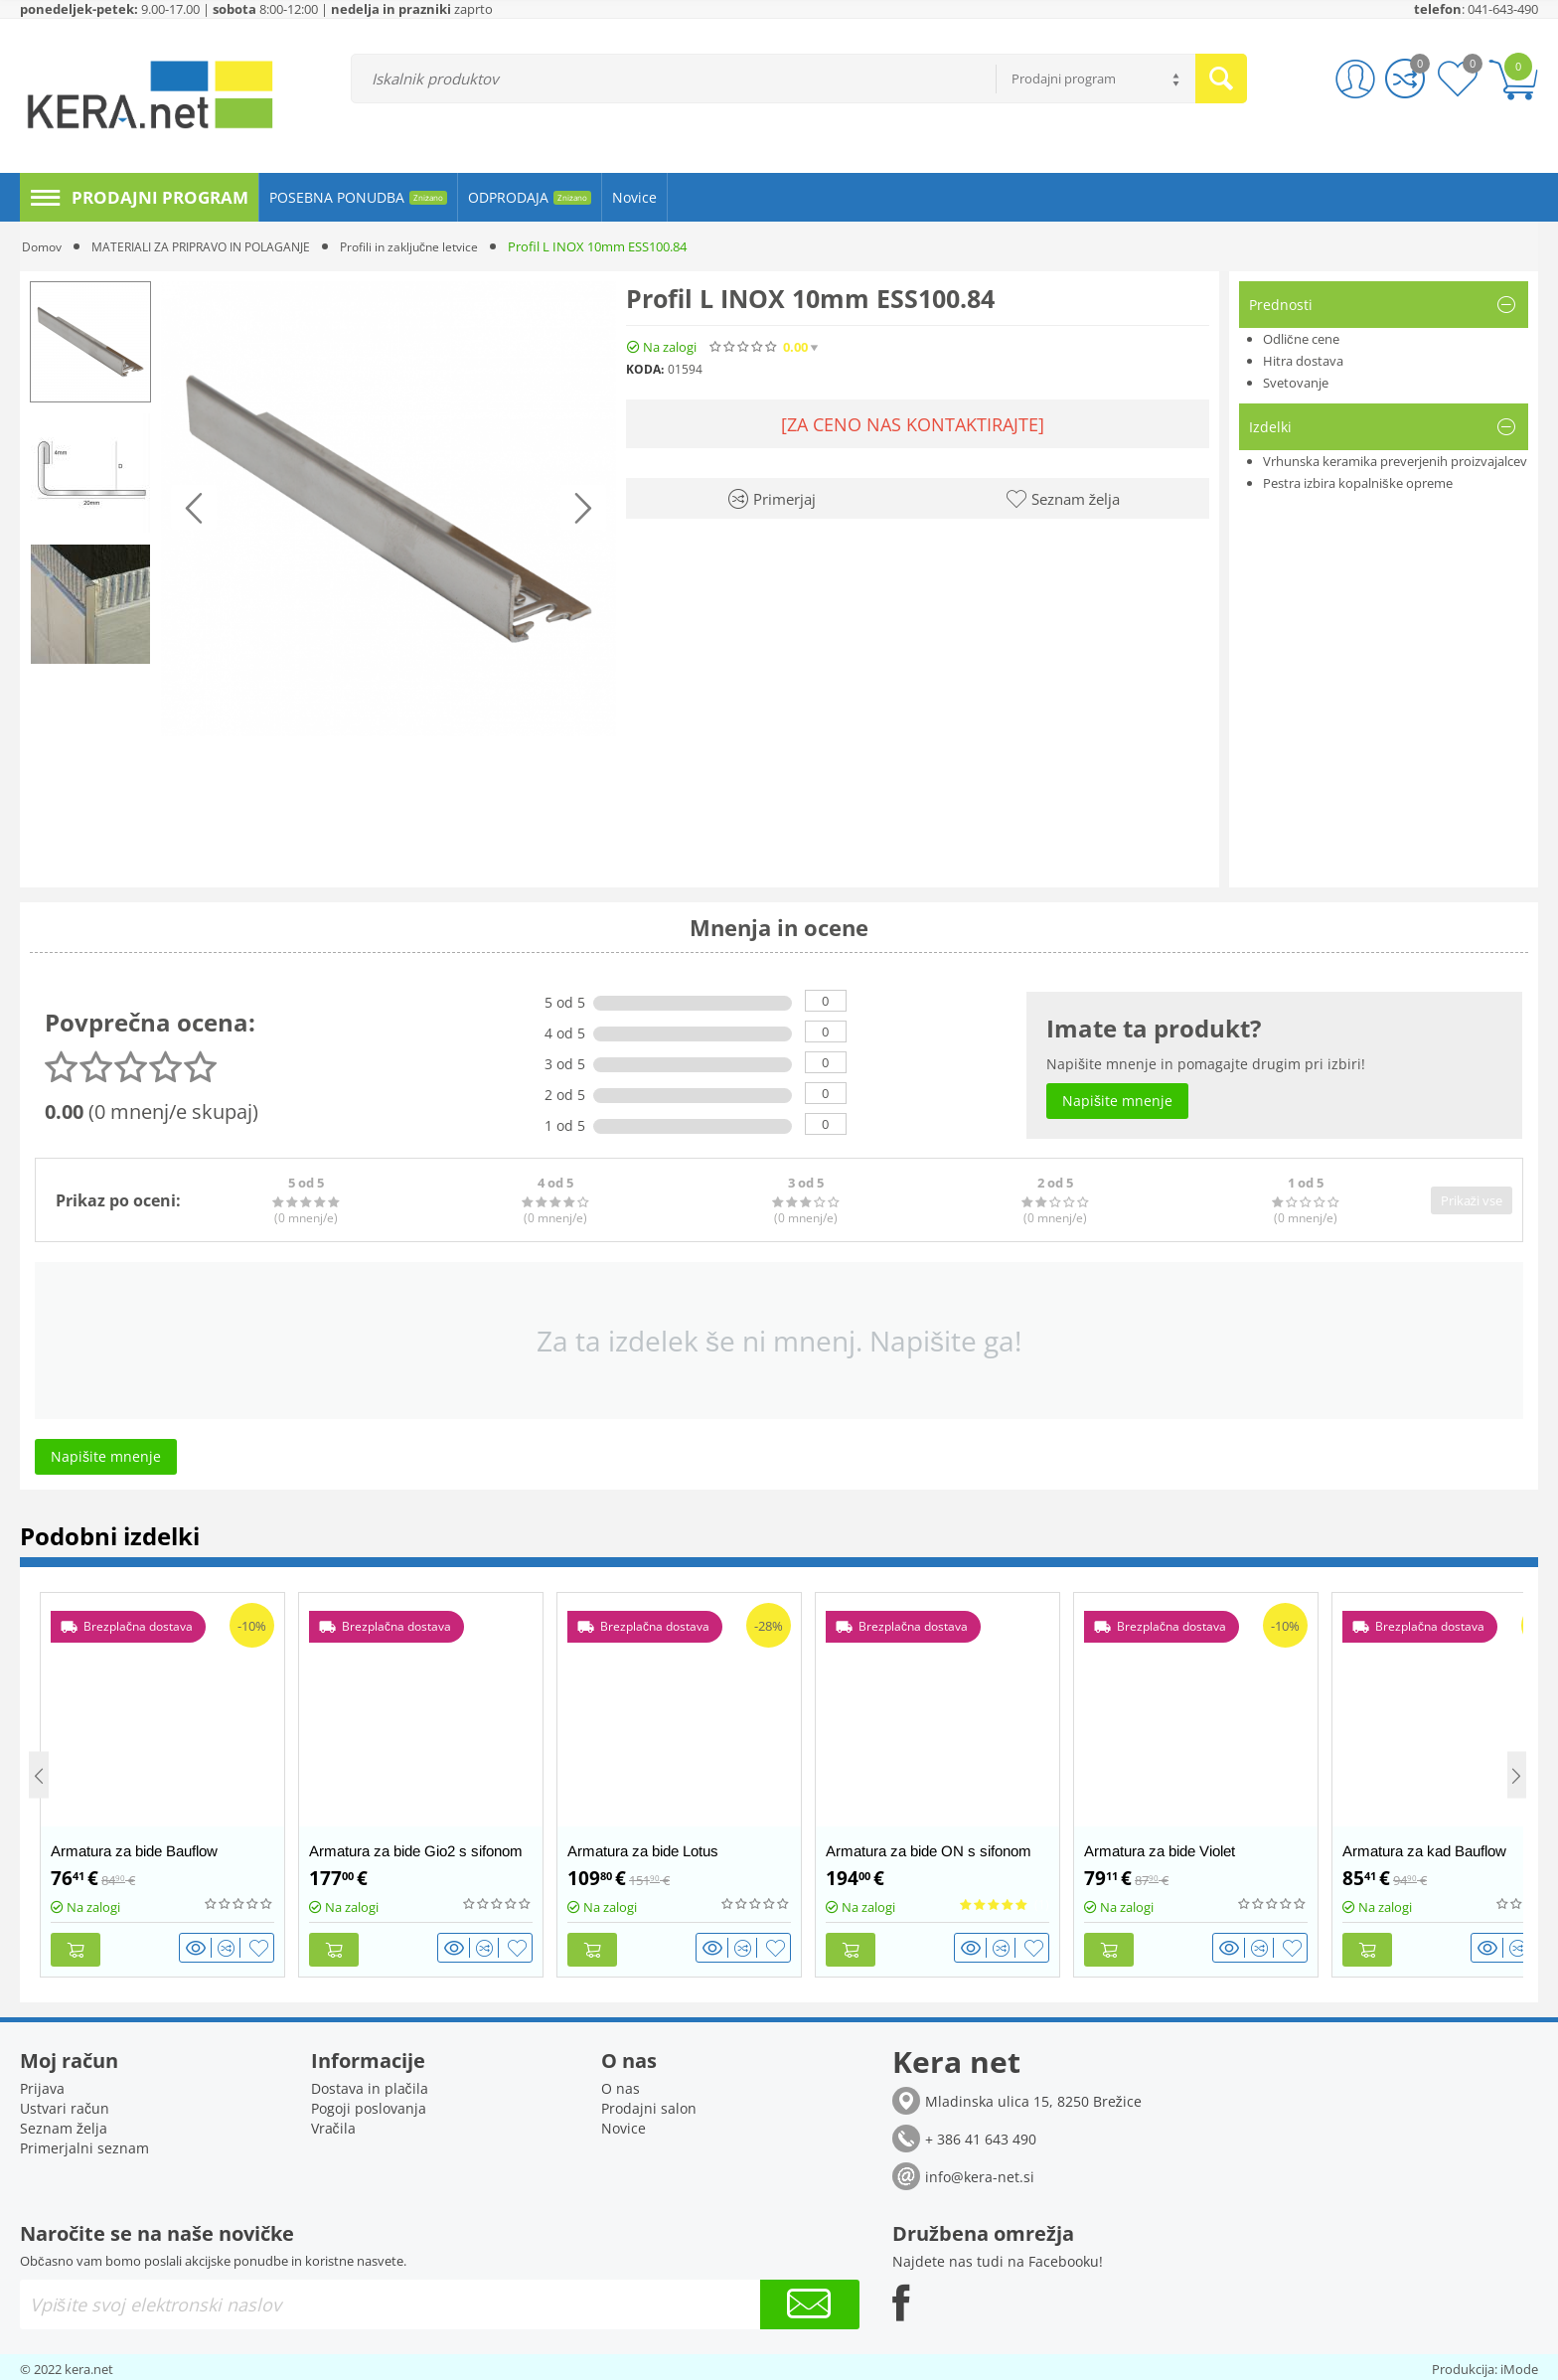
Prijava (42, 2084)
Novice (623, 2124)
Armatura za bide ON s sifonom (928, 1850)
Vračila (333, 2124)
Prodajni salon (649, 2104)
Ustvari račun (64, 2104)
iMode (1519, 2365)
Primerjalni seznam (84, 2144)
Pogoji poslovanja (368, 2104)
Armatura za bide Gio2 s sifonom (416, 1850)
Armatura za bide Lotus (642, 1850)
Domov (44, 246)
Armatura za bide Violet (1159, 1850)
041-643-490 (1503, 9)
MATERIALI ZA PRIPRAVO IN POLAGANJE (213, 246)
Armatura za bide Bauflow (134, 1850)
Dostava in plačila (369, 2084)
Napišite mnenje (950, 347)
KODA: (645, 369)
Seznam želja (63, 2124)
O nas (620, 2084)
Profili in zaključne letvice (436, 246)
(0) (859, 347)
